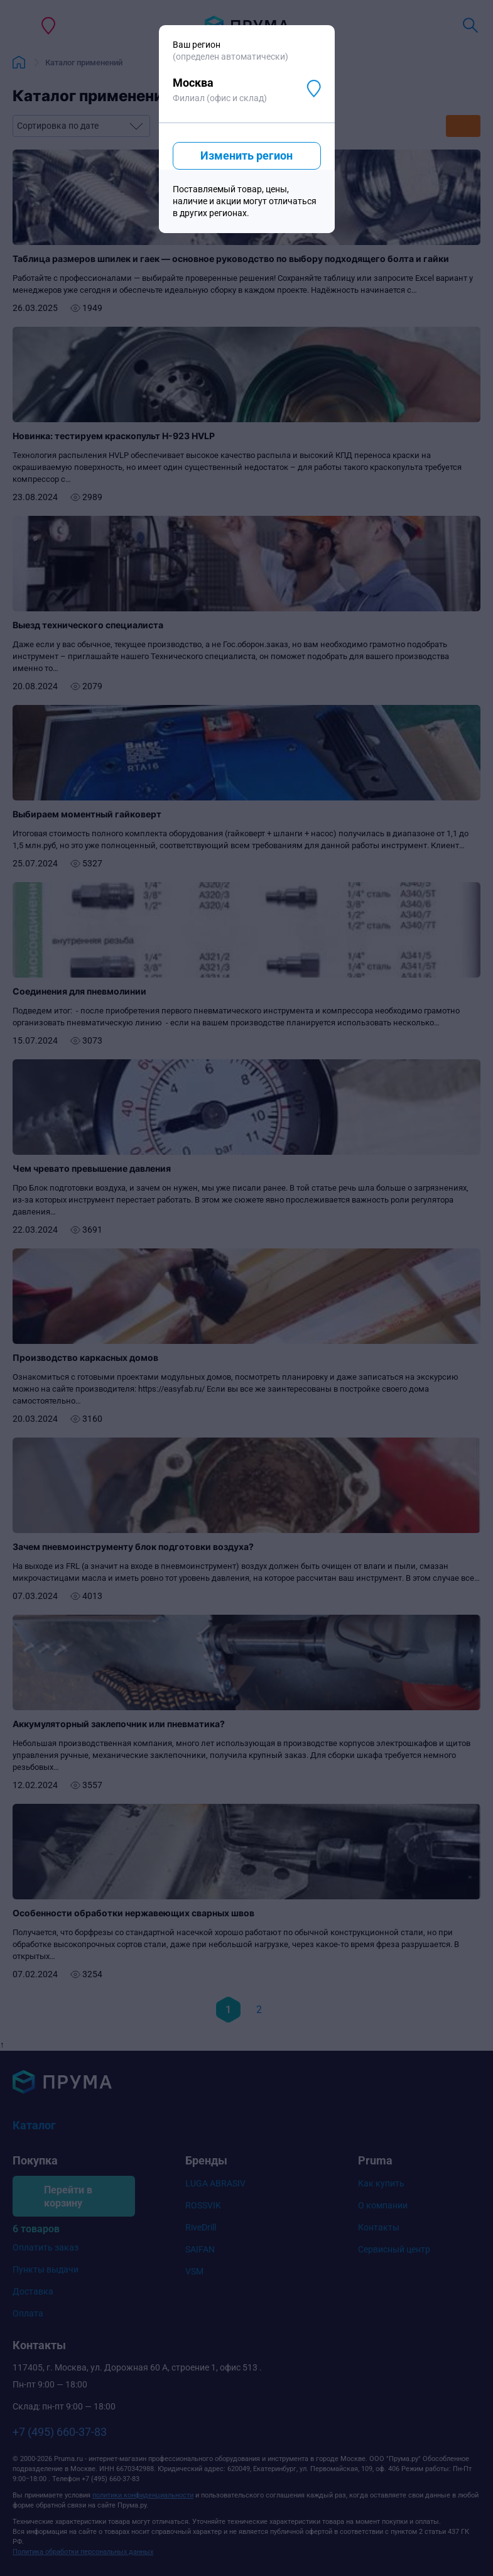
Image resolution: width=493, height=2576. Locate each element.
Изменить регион (246, 155)
